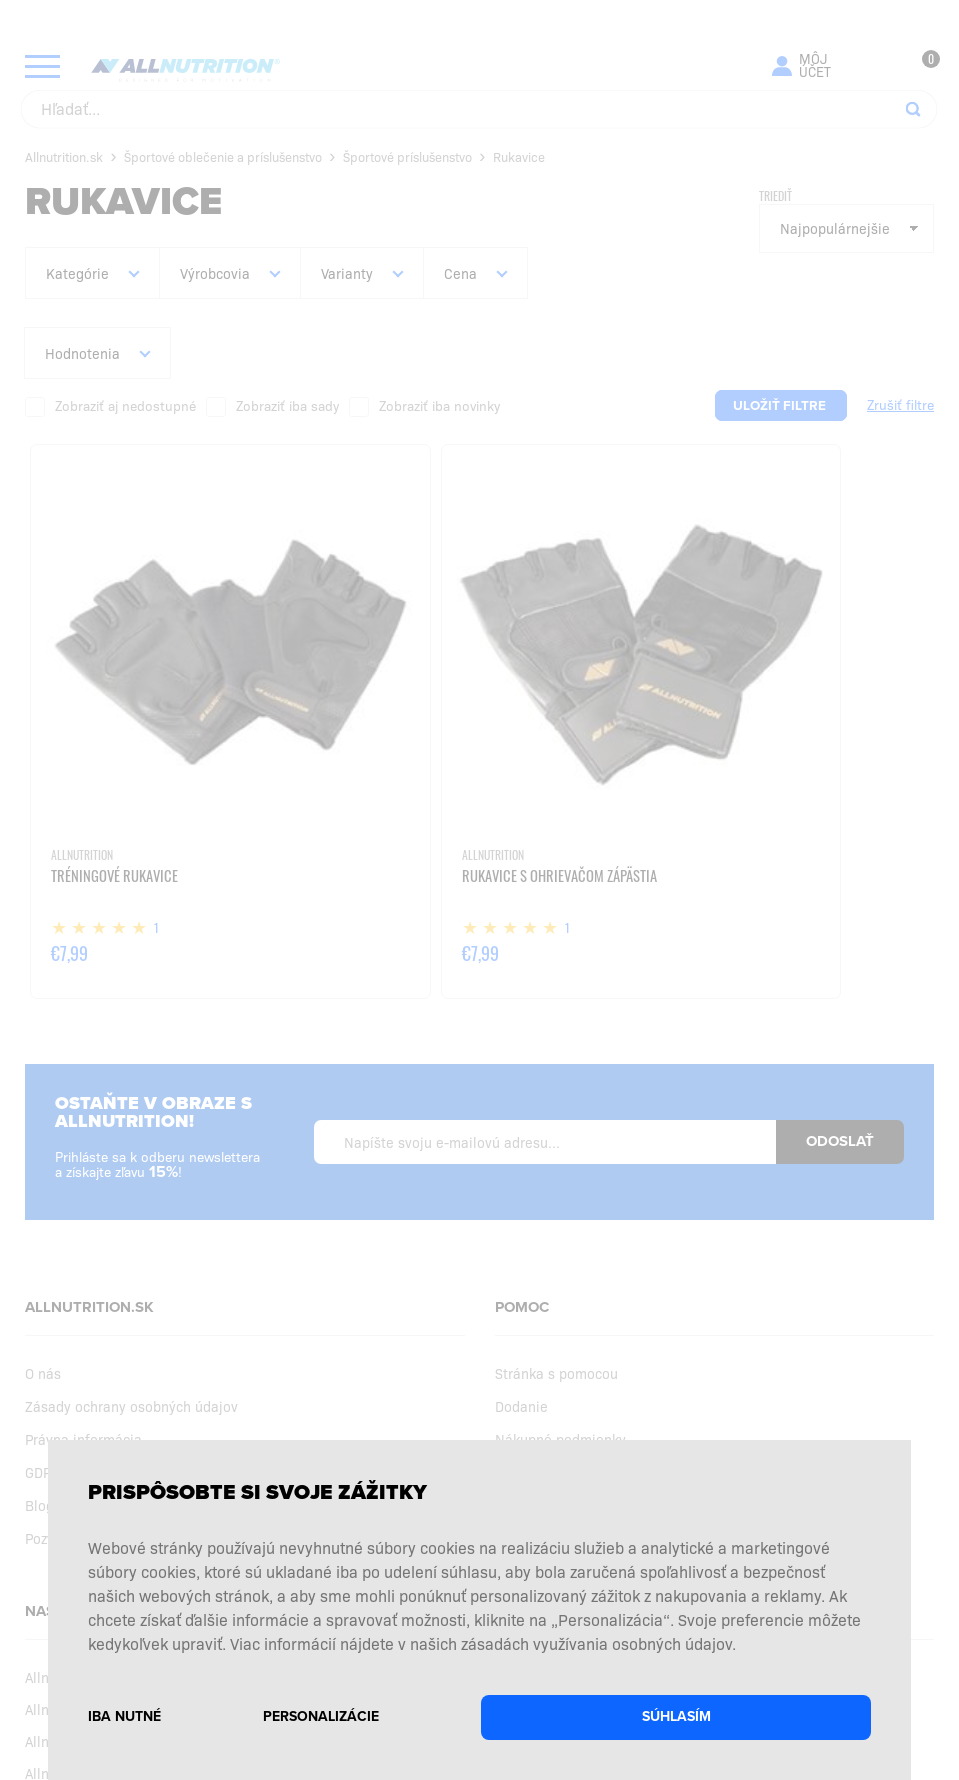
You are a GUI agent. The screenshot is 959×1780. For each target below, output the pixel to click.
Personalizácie (321, 1716)
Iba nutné (124, 1716)
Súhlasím (676, 1716)
